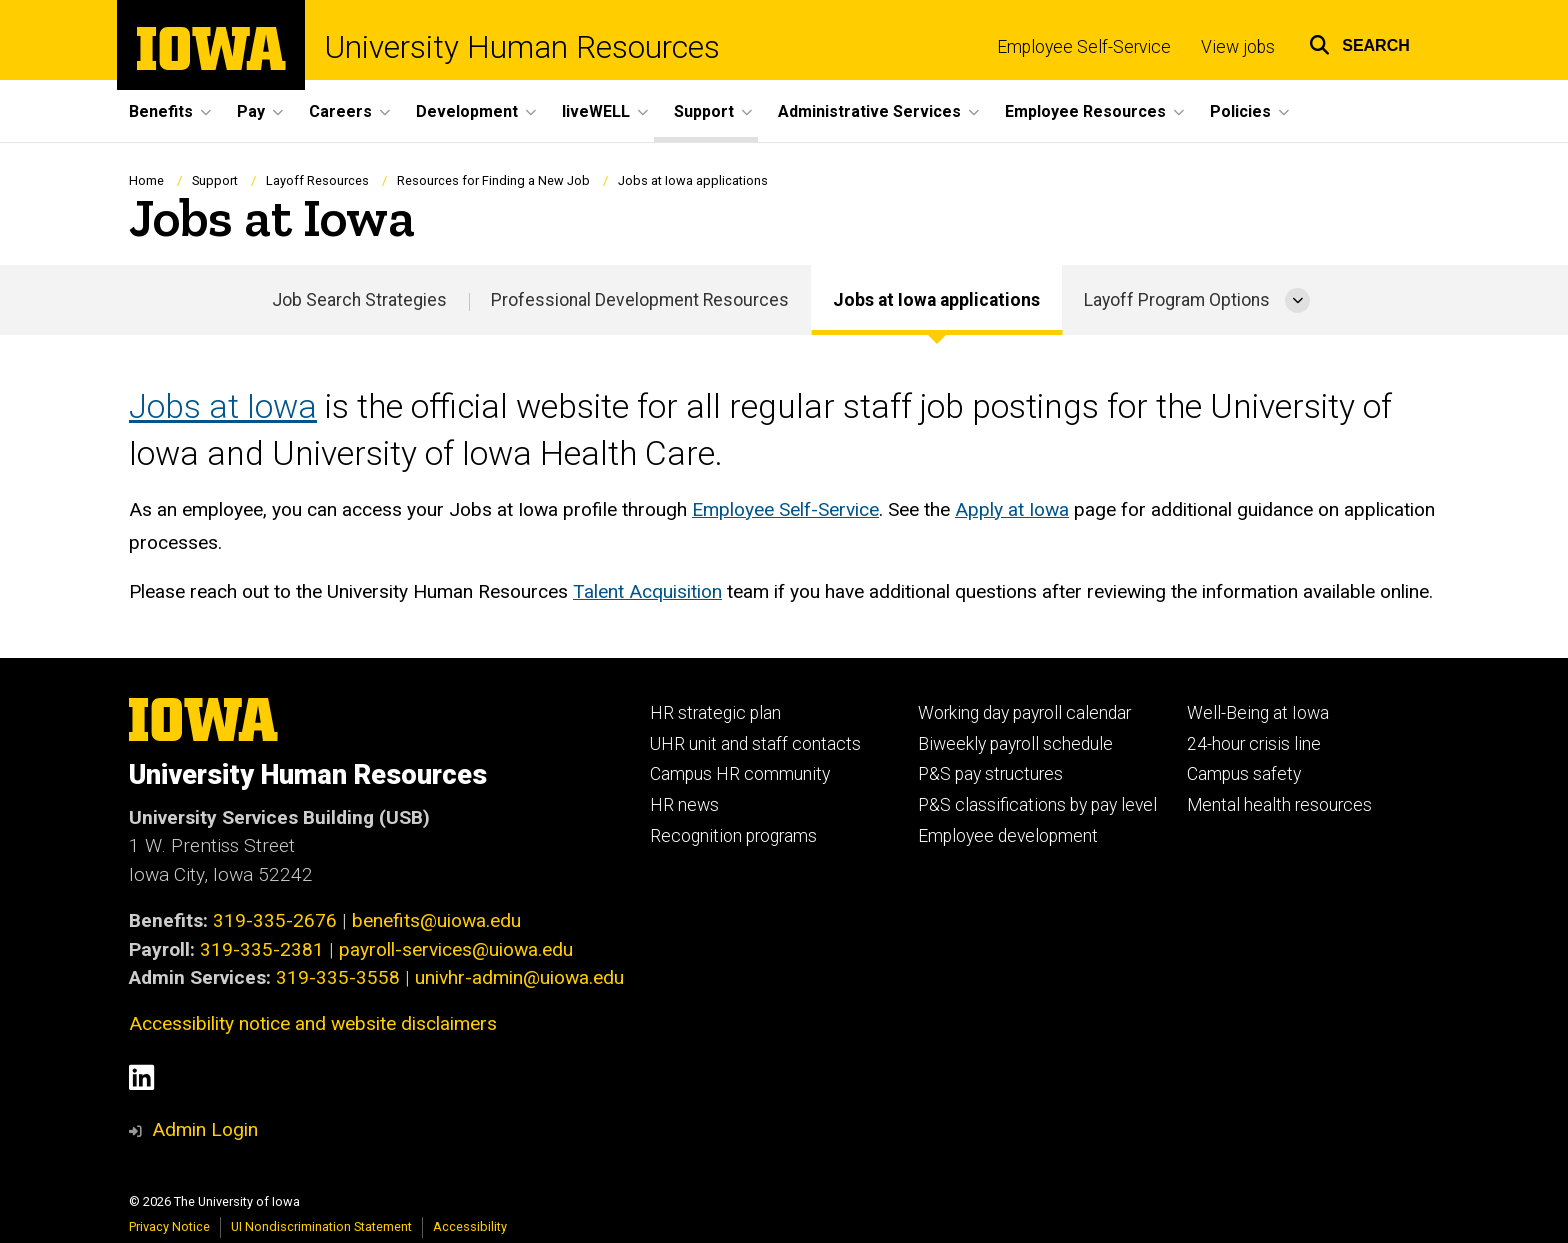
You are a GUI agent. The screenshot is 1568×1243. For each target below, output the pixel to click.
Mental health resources (1279, 805)
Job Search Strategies (359, 300)
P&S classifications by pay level (1037, 805)
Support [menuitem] (704, 111)
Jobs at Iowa (223, 406)
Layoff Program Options (1177, 300)
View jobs (1238, 47)
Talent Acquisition (647, 591)
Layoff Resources (317, 180)
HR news (684, 805)
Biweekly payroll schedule (1015, 744)
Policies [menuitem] (1240, 111)
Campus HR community (740, 774)
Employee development (1008, 836)
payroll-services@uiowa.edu (456, 949)
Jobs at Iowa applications (936, 300)
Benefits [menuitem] (161, 111)
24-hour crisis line (1254, 744)
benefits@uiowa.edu (436, 920)
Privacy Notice (169, 1226)
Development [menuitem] (467, 111)
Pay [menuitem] (251, 111)
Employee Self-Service (1084, 47)
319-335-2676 (275, 920)
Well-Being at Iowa (1258, 713)
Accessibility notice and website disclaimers (313, 1023)
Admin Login (205, 1129)
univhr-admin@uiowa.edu (519, 977)
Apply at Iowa (1012, 509)
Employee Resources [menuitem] (1085, 111)
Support (215, 180)
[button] (1359, 42)
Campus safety (1244, 774)
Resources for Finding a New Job (493, 180)
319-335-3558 (338, 977)
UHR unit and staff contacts (755, 744)
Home (146, 180)
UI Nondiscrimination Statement (321, 1226)
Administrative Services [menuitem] (869, 111)
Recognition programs (733, 836)
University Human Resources (522, 47)
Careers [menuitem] (340, 111)
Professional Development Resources (640, 300)
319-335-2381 (262, 949)
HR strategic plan (715, 713)
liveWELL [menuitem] (596, 111)
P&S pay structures (990, 774)
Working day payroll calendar (1024, 713)
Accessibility (470, 1226)
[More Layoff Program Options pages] (1297, 300)
